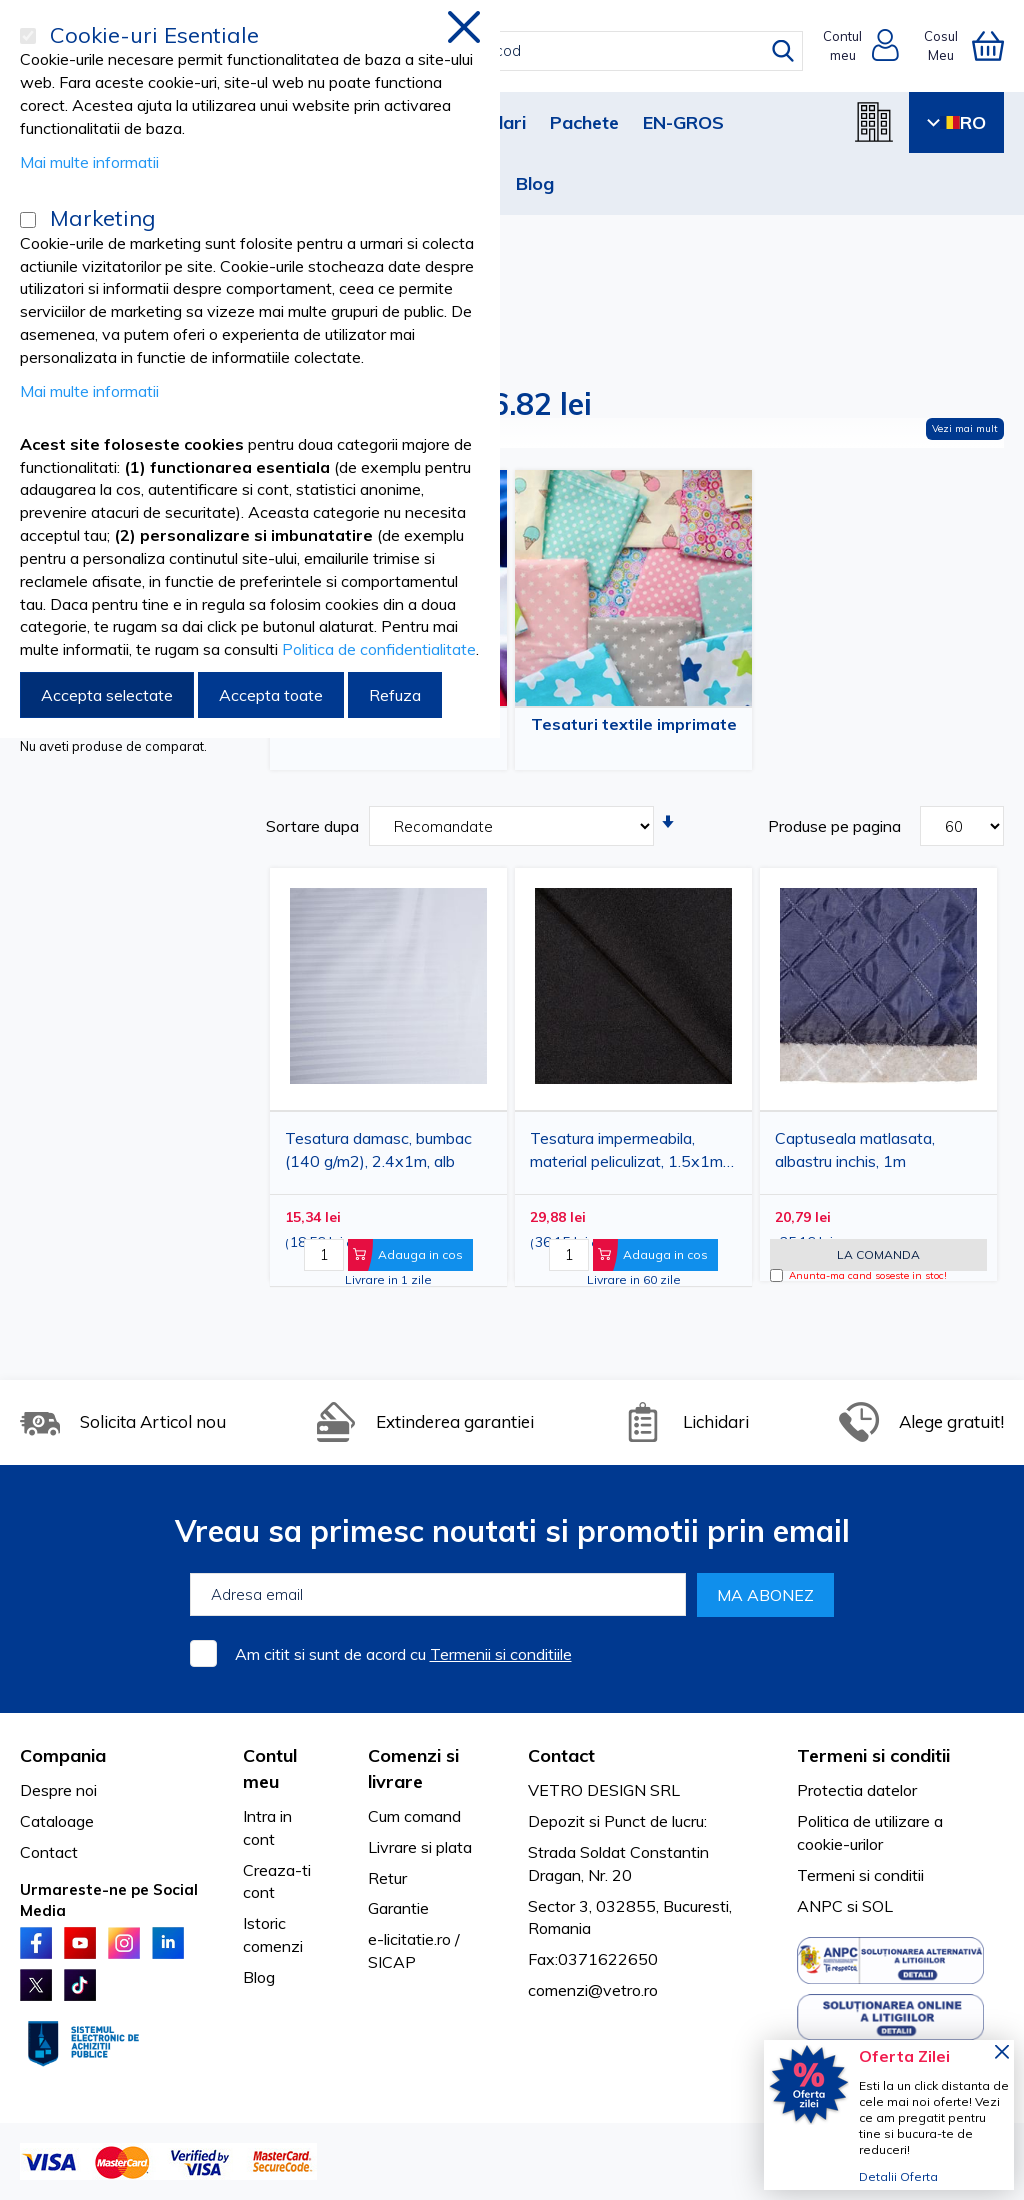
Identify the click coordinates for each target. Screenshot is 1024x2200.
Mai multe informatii (89, 162)
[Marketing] (28, 220)
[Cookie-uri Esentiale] (28, 36)
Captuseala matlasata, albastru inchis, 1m (855, 1149)
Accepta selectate (107, 695)
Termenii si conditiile (501, 1654)
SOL (877, 1906)
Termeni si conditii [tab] (873, 1755)
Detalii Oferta (898, 2176)
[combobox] (530, 51)
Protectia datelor (857, 1790)
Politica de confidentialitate (379, 649)
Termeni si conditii (860, 1875)
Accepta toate (271, 695)
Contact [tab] (561, 1755)
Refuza (395, 695)
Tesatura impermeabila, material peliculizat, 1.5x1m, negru (628, 1153)
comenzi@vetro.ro (593, 1990)
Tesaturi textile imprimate (634, 724)
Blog (535, 183)
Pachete (584, 122)
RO (956, 122)
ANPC (820, 1906)
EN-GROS (683, 122)
